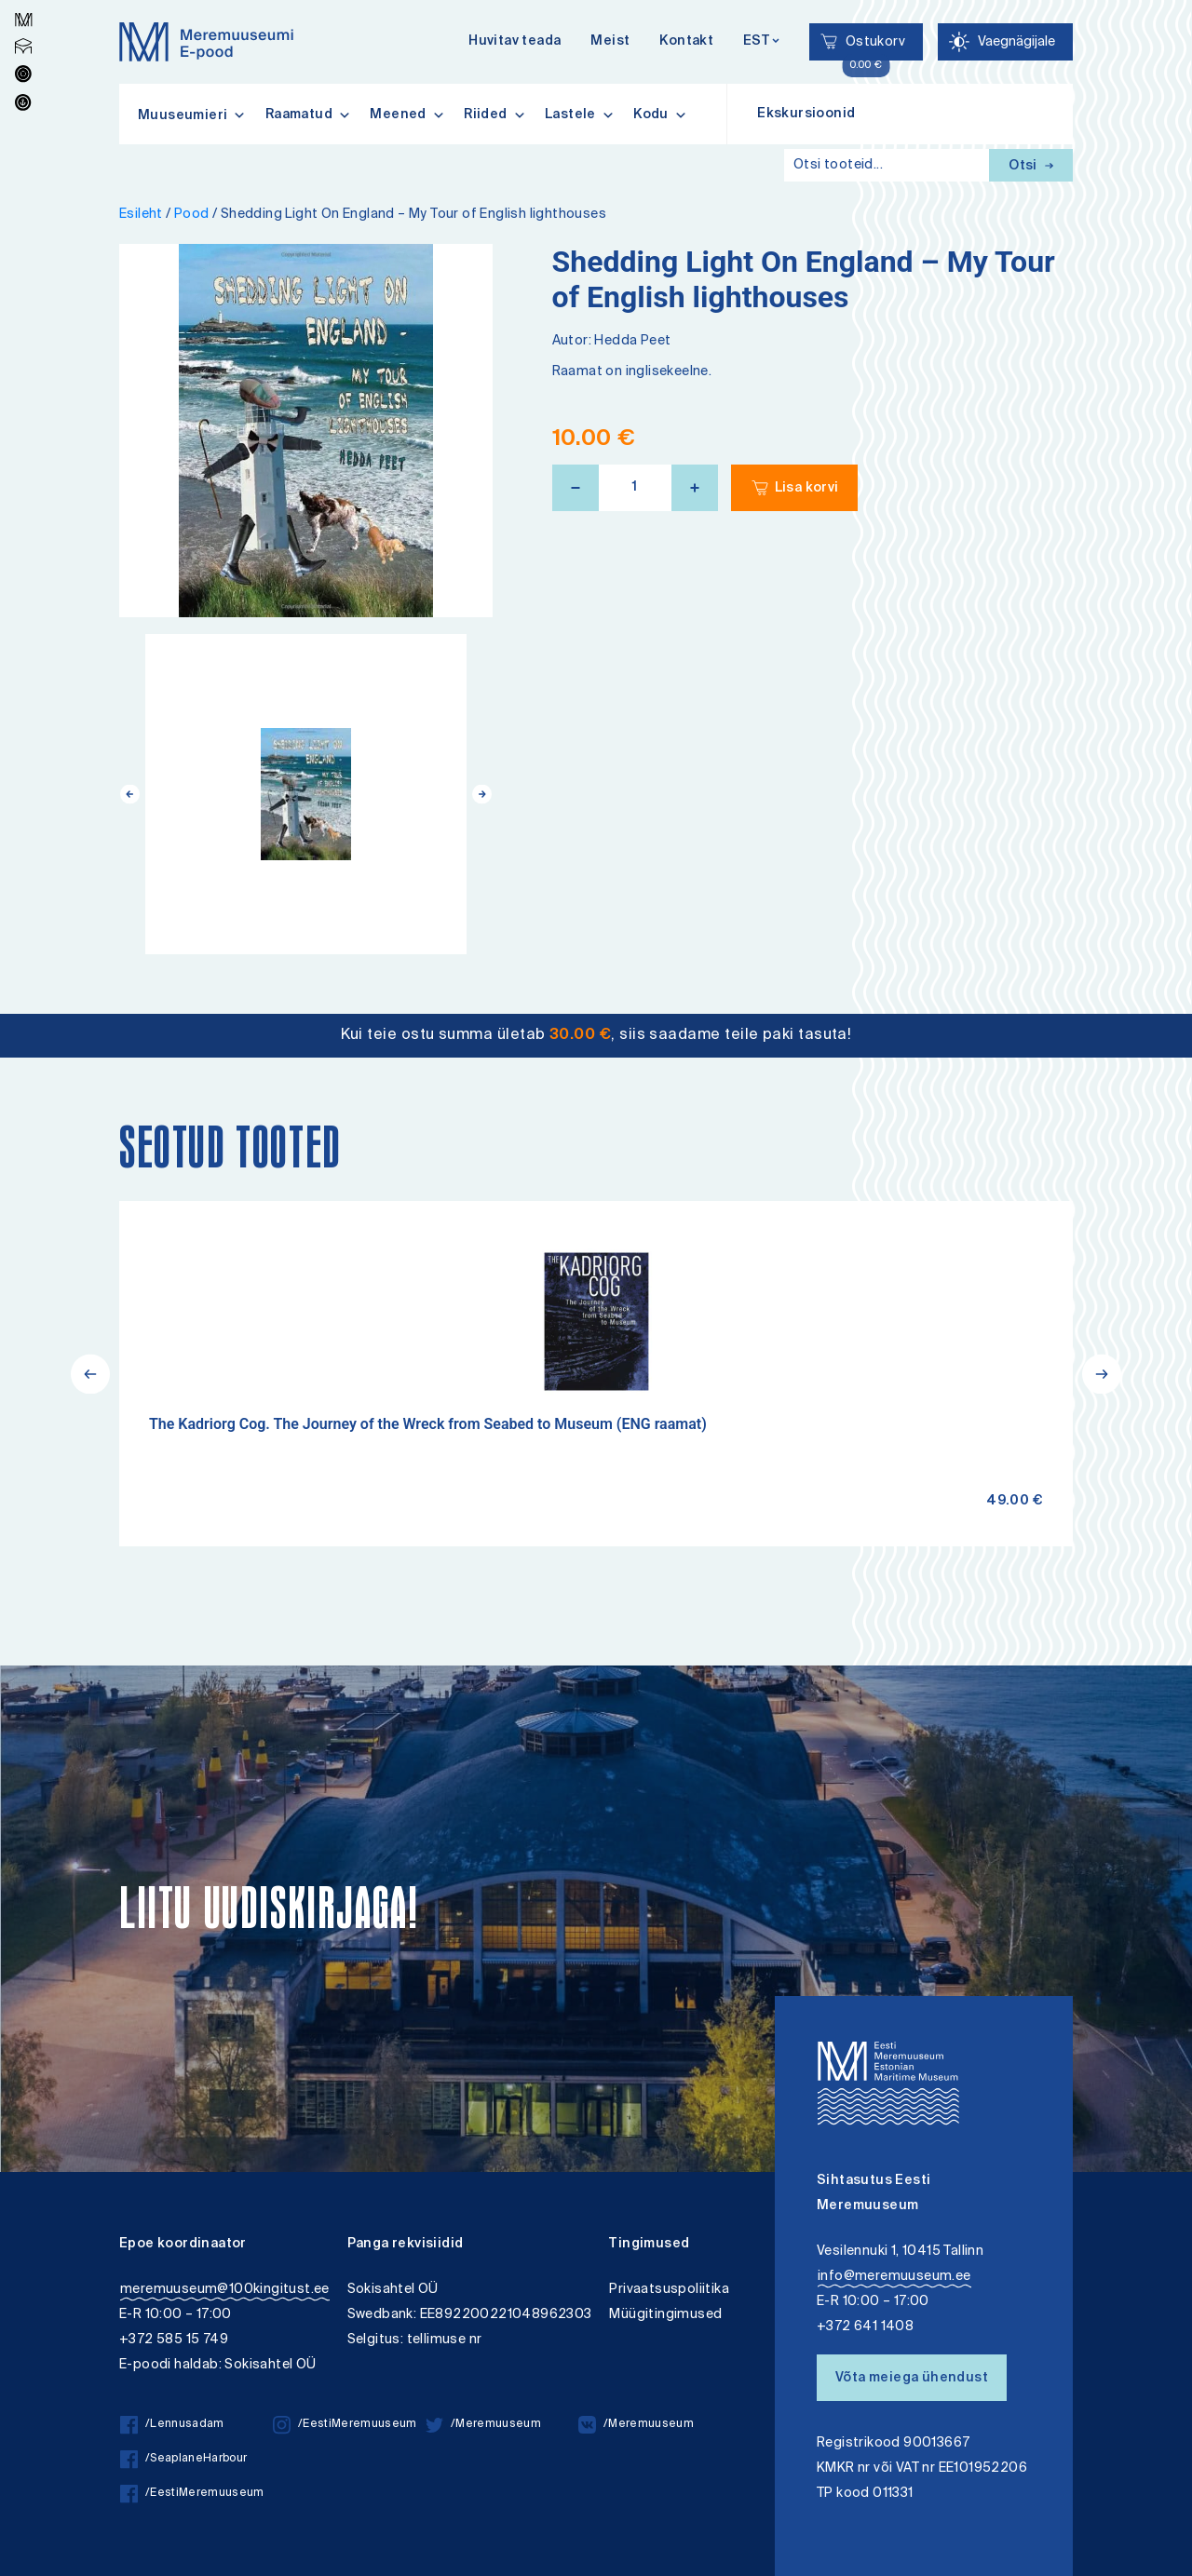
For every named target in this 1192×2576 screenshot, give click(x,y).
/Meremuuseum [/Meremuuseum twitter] (483, 2424)
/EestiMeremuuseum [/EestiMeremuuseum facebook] (192, 2493)
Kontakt (686, 42)
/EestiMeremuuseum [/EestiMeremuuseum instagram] (345, 2424)
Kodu (660, 114)
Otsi (1031, 167)
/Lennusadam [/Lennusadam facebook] (172, 2424)
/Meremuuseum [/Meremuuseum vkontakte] (636, 2424)
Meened (407, 114)
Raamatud (308, 114)
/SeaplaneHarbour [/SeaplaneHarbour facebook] (183, 2459)
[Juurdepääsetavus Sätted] (1005, 42)
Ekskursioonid (806, 114)
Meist (610, 42)
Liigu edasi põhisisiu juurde (22, 2)
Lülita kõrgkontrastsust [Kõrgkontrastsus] (26, 13)
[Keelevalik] (761, 42)
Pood (192, 214)
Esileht (141, 214)
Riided (495, 114)
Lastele (580, 114)
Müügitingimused (665, 2314)
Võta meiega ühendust (911, 2379)
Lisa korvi (807, 489)
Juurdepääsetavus (31, 2)
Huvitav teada (514, 42)
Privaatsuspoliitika (669, 2289)
